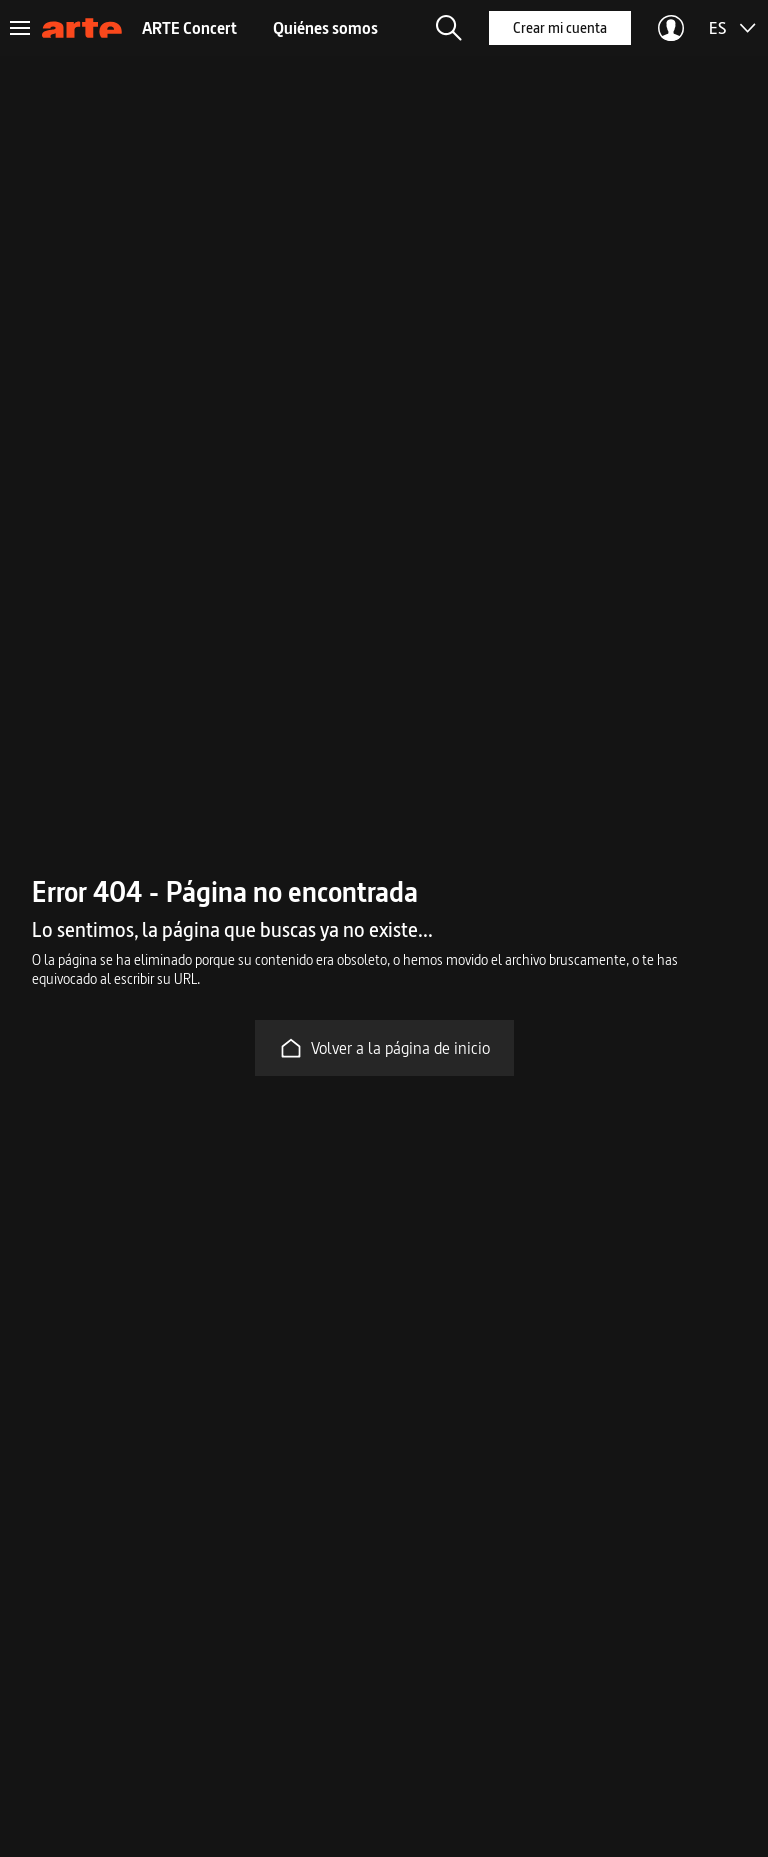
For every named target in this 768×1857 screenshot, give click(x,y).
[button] (449, 28)
